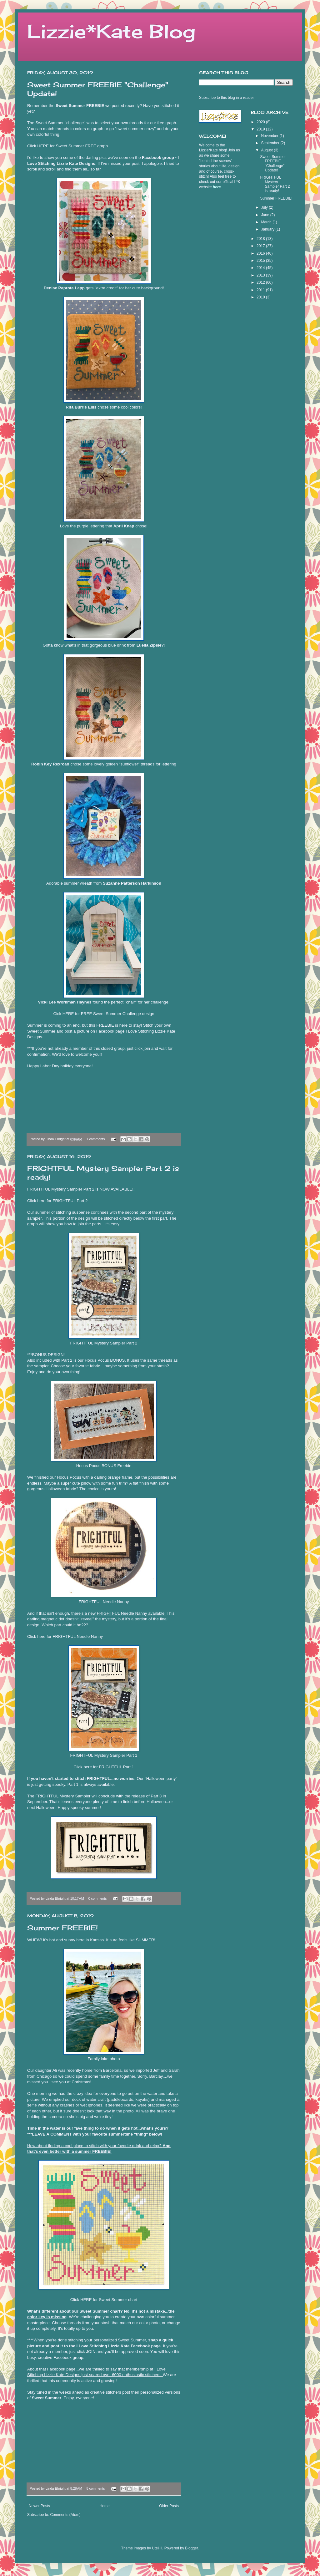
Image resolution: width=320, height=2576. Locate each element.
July (265, 207)
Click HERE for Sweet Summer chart (104, 2299)
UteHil (157, 2548)
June (265, 215)
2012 (261, 282)
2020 (261, 122)
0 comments (97, 1898)
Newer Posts (39, 2506)
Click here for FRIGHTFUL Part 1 (103, 1767)
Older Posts (169, 2506)
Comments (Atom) (65, 2514)
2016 (261, 253)
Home (105, 2506)
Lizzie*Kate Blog (111, 31)
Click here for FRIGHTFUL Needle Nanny (65, 1636)
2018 (261, 238)
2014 (261, 268)
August (267, 150)
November (270, 136)
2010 (261, 297)
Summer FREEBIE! (62, 1927)
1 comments (96, 1139)
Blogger (191, 2548)
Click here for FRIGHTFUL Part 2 (57, 1200)
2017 (261, 246)
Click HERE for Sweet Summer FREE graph (67, 146)
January (268, 229)
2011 (261, 290)
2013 (261, 275)
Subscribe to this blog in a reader (226, 97)
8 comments (96, 2488)
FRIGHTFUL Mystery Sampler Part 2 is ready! (275, 184)
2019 (261, 129)
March (266, 222)
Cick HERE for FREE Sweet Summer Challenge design (103, 1013)
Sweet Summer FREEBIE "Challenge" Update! (273, 163)
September (270, 143)
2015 (261, 260)
